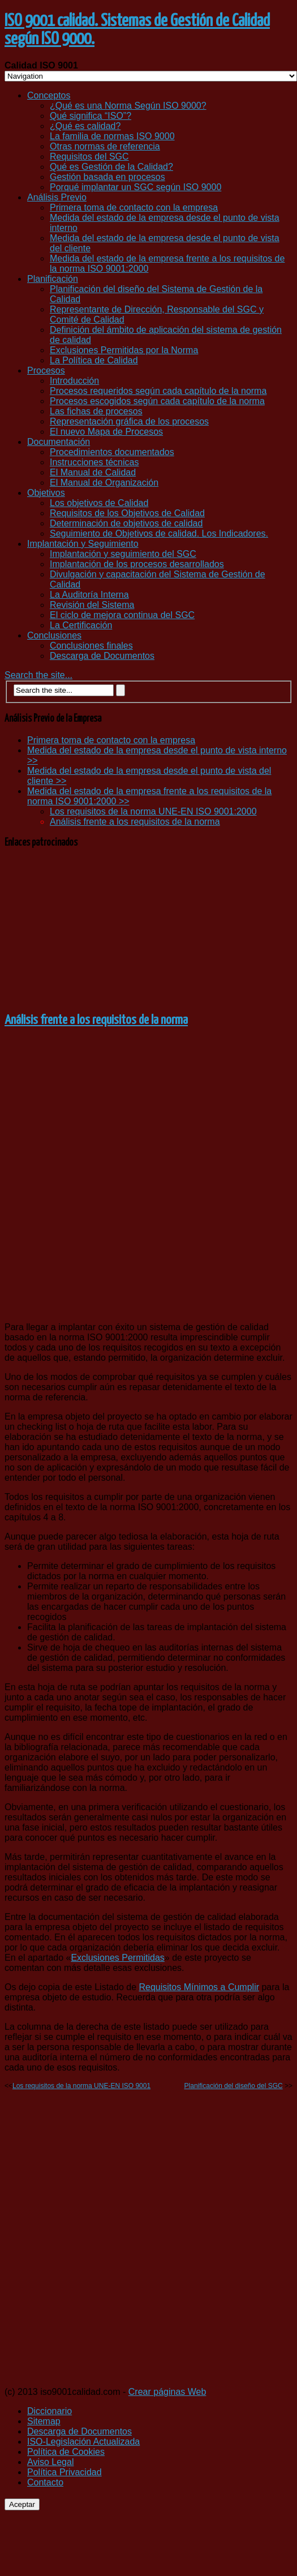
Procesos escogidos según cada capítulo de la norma (157, 401)
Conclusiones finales (91, 645)
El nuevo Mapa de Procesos (106, 431)
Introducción (74, 380)
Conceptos (49, 95)
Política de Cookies (66, 2452)
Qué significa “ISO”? (90, 116)
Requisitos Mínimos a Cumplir (199, 1987)
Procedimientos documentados (112, 452)
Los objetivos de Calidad (99, 503)
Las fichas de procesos (96, 411)
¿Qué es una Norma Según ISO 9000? (128, 105)
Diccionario (49, 2411)
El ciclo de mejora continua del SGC (122, 615)
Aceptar (22, 2504)
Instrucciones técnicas (94, 462)
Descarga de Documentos (102, 656)
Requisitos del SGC (89, 156)
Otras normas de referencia (105, 146)
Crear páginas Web (167, 2392)
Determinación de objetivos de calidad (126, 523)
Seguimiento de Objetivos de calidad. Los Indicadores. (159, 533)
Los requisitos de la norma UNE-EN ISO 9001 (81, 2086)
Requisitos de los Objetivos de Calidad (127, 513)
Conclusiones (54, 635)
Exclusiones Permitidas (117, 1957)
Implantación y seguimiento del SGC (123, 554)
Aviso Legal (50, 2462)
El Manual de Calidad (93, 472)
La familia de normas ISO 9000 (112, 136)
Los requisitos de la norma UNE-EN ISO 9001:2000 (153, 811)
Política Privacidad (64, 2472)
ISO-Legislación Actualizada (83, 2441)
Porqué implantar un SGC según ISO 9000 (135, 187)
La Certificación (81, 625)
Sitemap (44, 2421)
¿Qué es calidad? (85, 126)
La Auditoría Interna (89, 594)
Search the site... (38, 675)
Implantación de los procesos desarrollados (137, 564)
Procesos (46, 370)
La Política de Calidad (94, 360)
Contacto (45, 2482)
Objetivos (46, 493)
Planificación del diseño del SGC (233, 2086)
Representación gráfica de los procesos (129, 421)
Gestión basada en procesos (107, 177)
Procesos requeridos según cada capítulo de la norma (158, 391)
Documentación (58, 442)
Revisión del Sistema (92, 605)
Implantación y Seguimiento (83, 543)
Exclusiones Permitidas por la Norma (124, 350)
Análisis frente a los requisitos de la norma (135, 821)
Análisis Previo (57, 197)
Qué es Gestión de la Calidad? (111, 167)
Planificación (52, 279)
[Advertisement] (149, 929)
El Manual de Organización (104, 482)
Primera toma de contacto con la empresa (134, 207)
